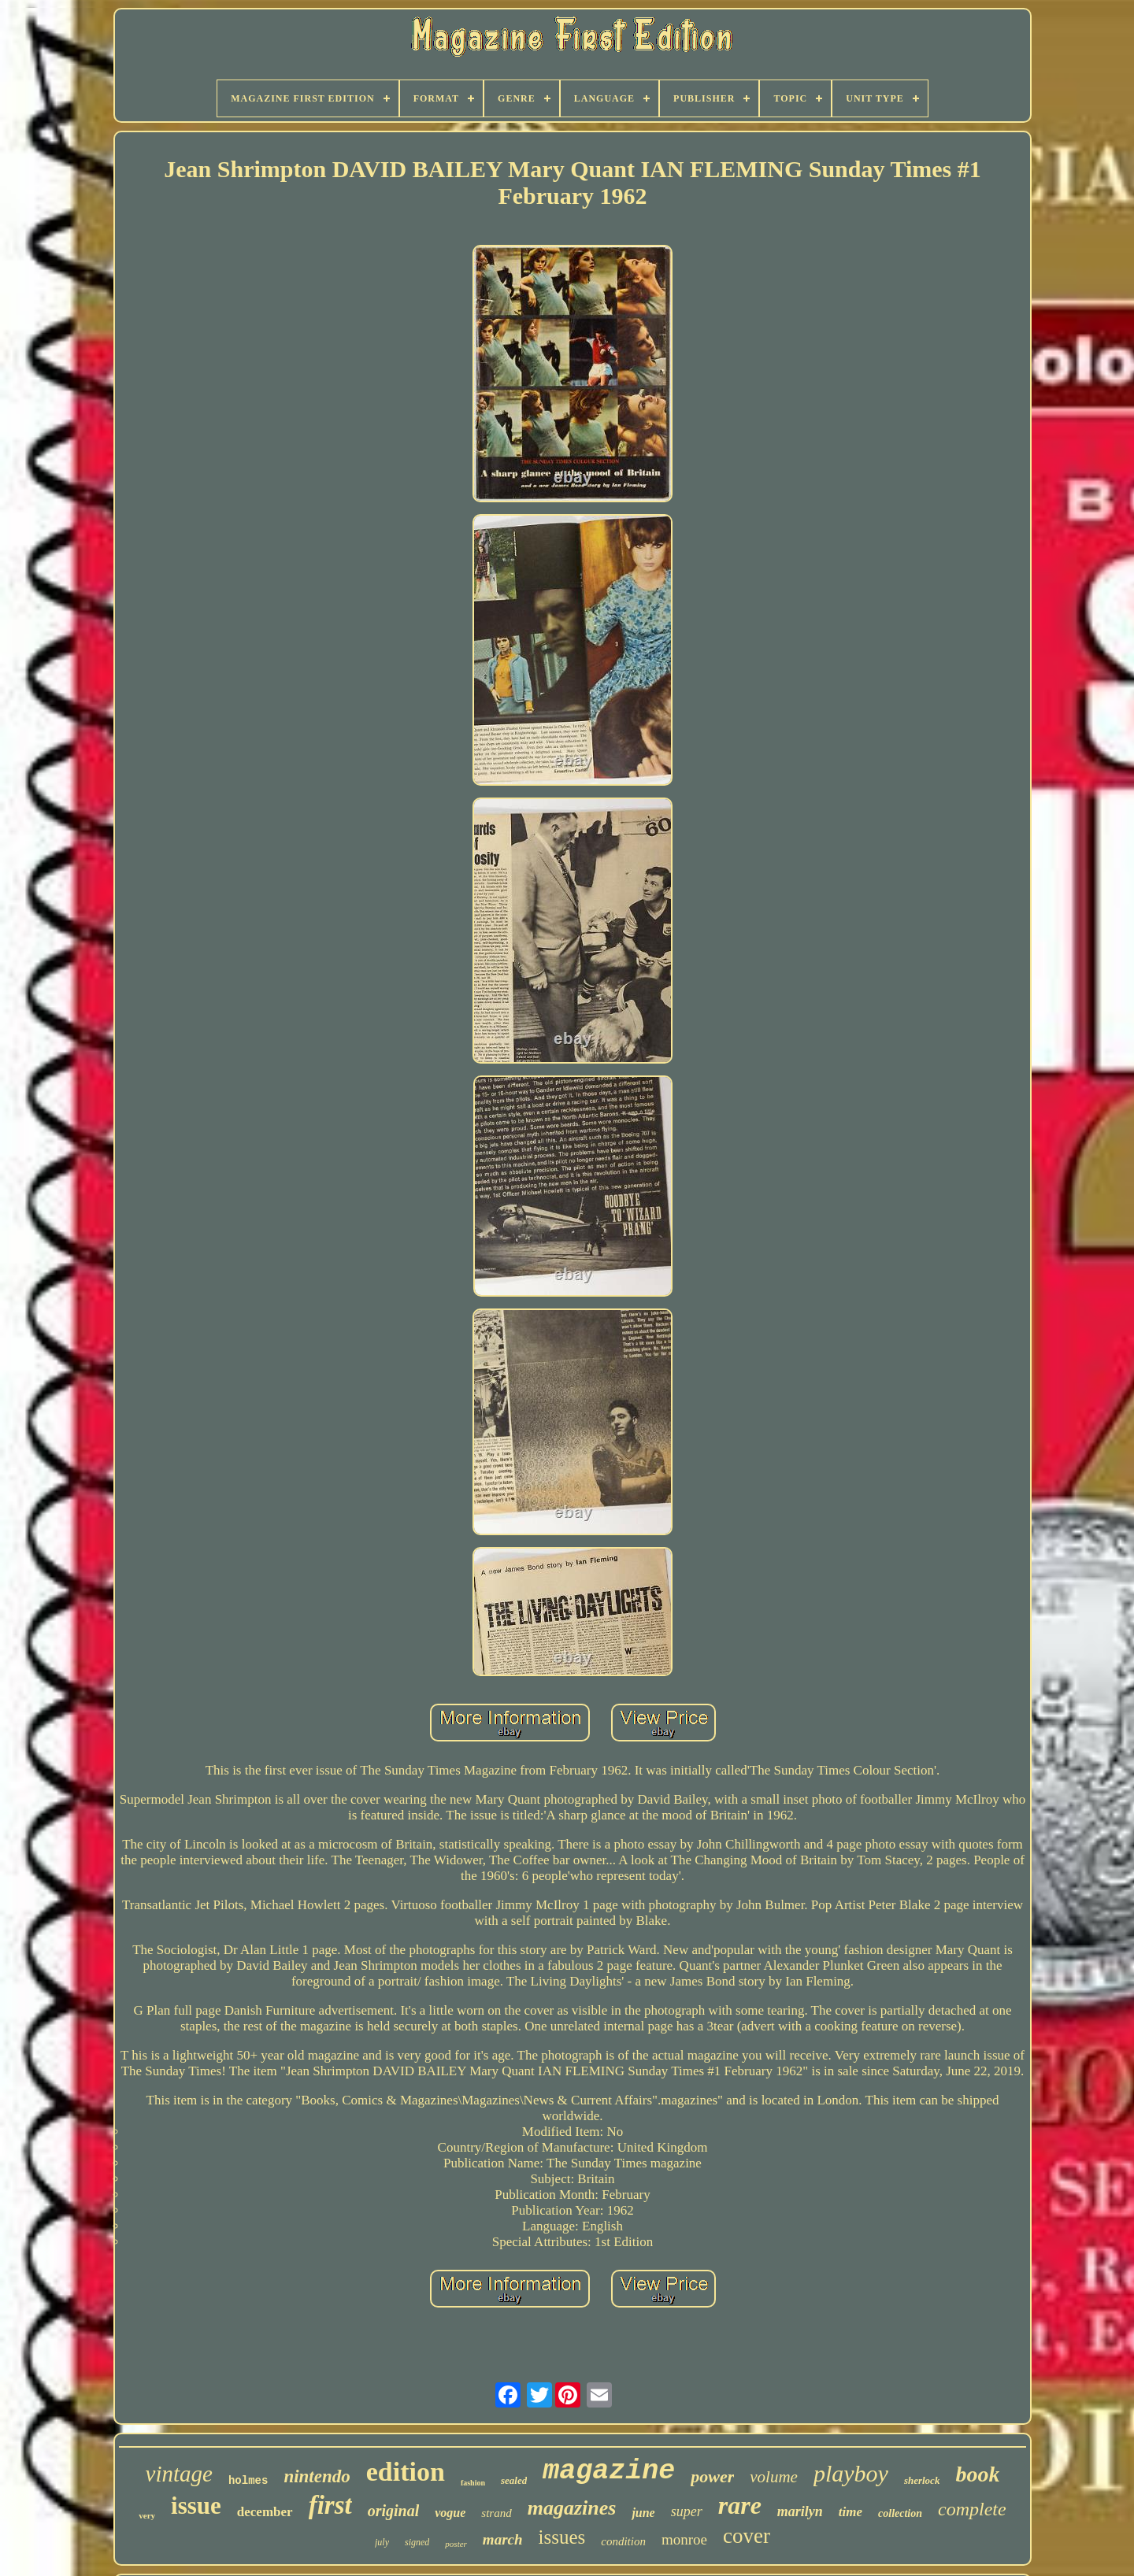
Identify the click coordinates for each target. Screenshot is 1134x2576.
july (382, 2542)
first (330, 2505)
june (643, 2512)
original (394, 2510)
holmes (248, 2480)
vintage (179, 2473)
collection (900, 2513)
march (503, 2539)
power (712, 2476)
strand (496, 2513)
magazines (572, 2507)
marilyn (800, 2511)
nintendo (317, 2476)
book (977, 2474)
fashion (473, 2482)
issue (196, 2505)
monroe (684, 2539)
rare (740, 2505)
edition (405, 2471)
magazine (609, 2471)
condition (623, 2541)
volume (774, 2476)
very (147, 2515)
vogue (450, 2512)
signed (417, 2542)
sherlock (922, 2480)
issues (562, 2537)
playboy (850, 2473)
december (265, 2511)
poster (456, 2543)
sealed (514, 2480)
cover (746, 2536)
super (686, 2511)
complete (972, 2509)
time (850, 2511)
